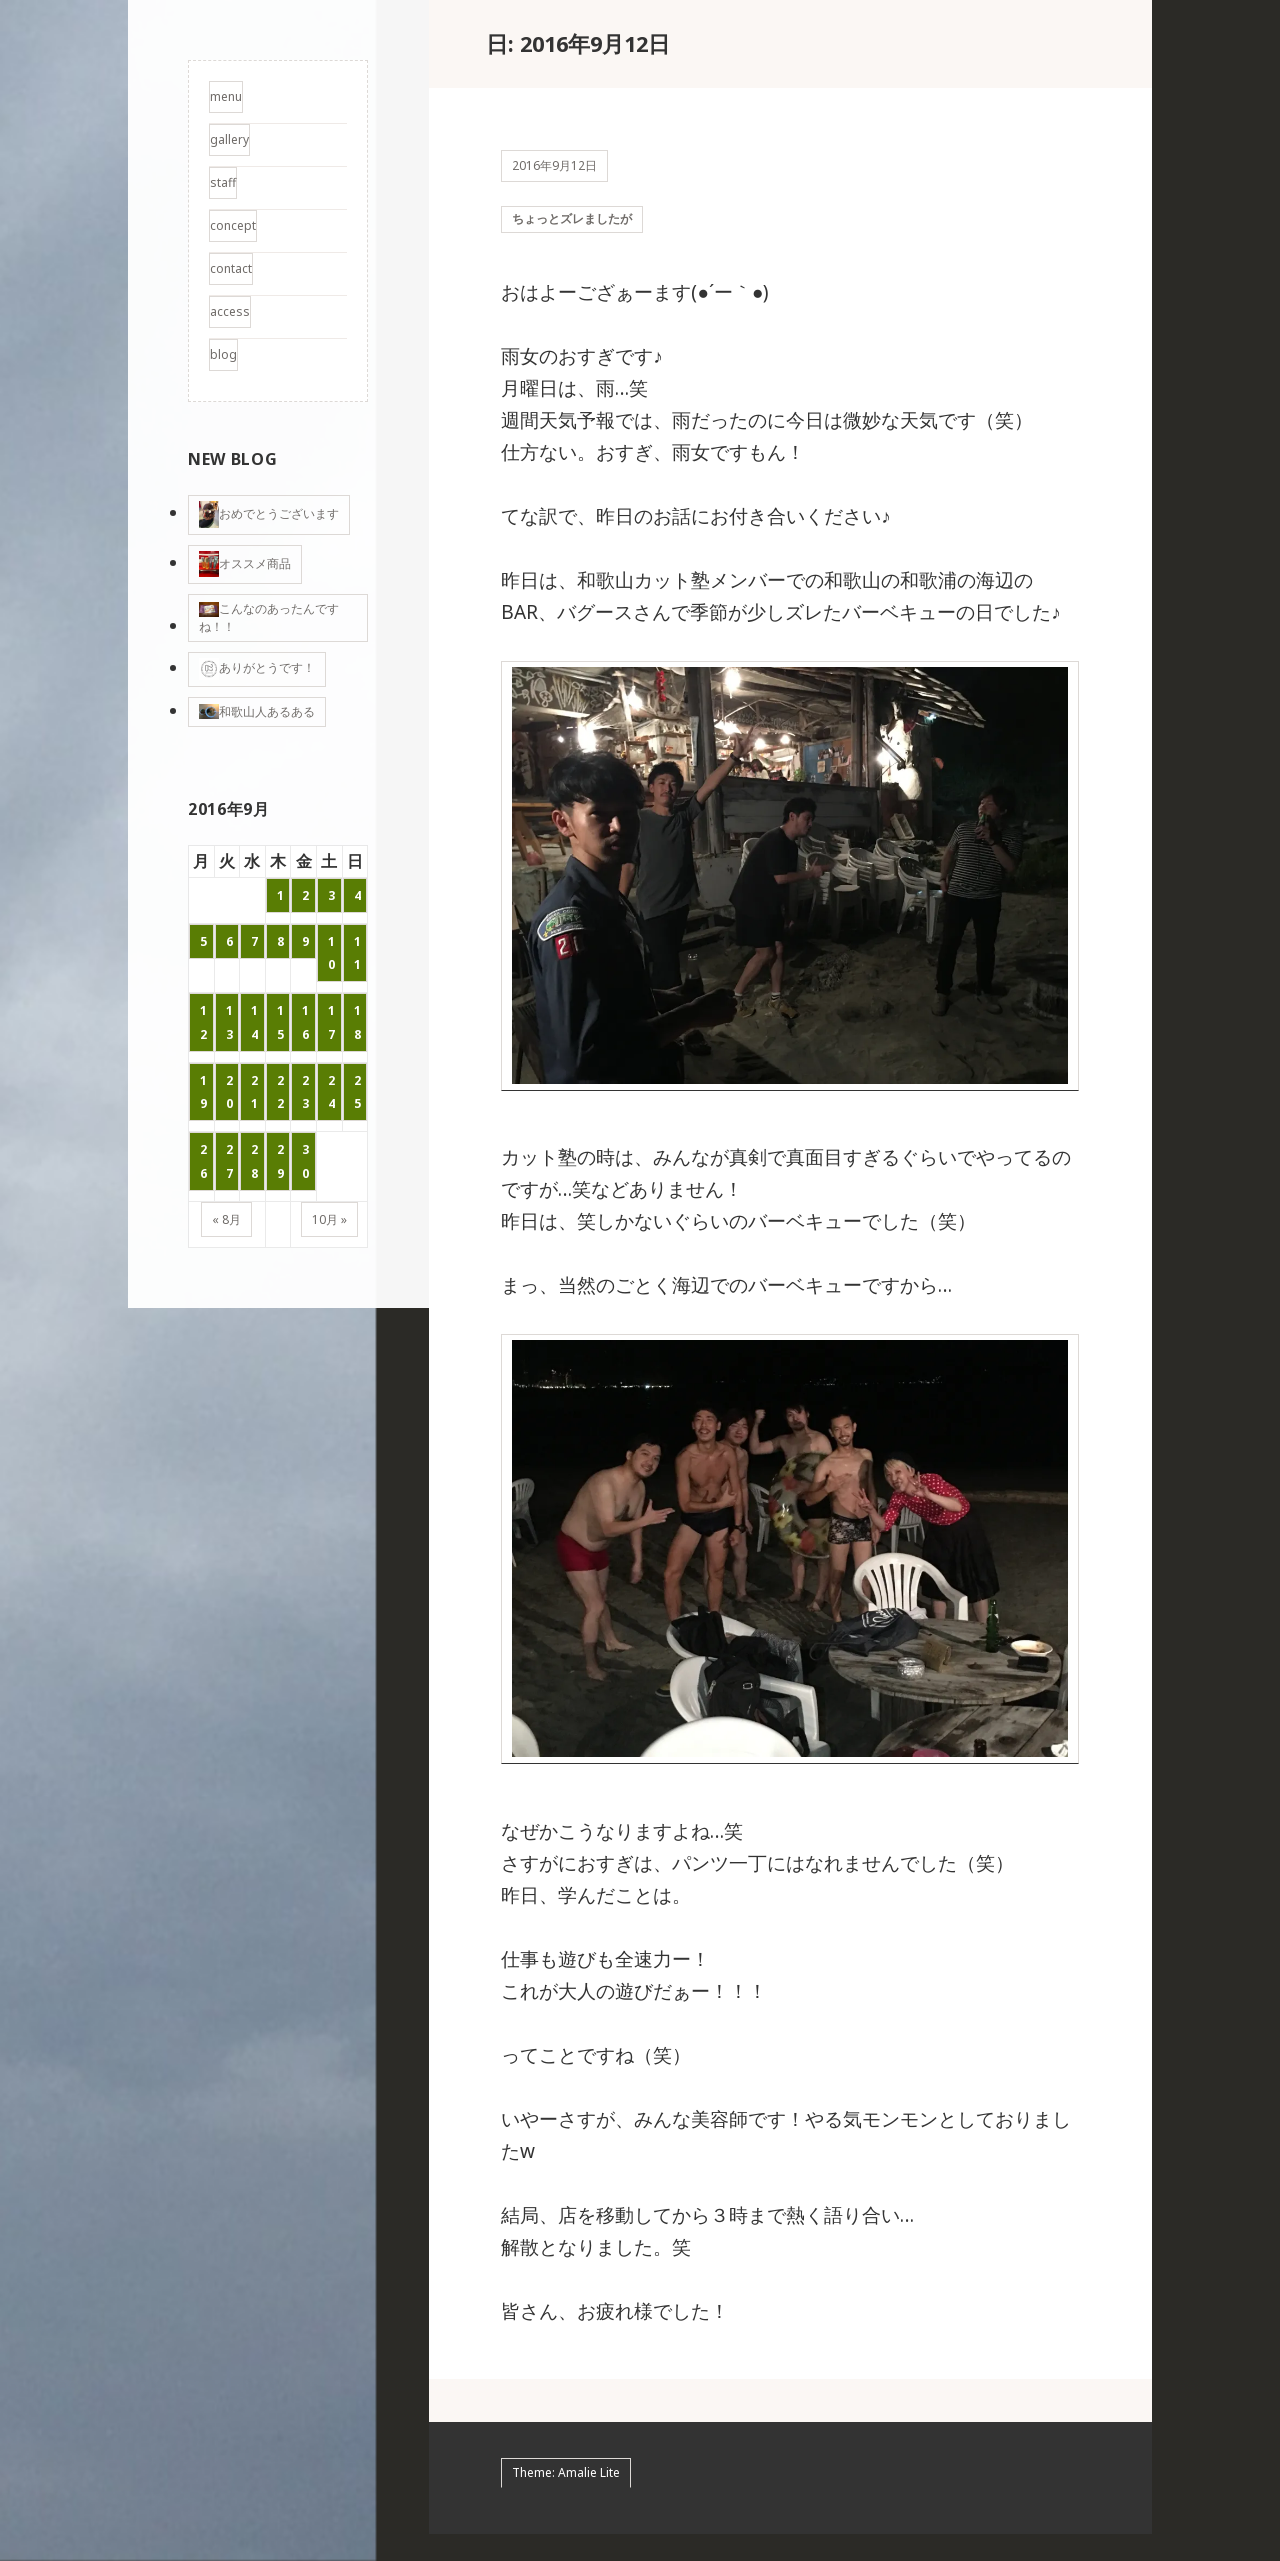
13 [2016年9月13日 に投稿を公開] (229, 1022)
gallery (229, 139)
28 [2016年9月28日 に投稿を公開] (254, 1161)
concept (233, 225)
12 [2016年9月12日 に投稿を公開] (203, 1022)
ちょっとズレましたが (572, 231)
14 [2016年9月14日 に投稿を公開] (254, 1022)
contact (231, 268)
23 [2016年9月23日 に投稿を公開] (305, 1092)
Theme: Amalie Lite (566, 2499)
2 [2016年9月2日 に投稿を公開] (305, 895)
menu (226, 96)
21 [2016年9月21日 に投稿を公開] (254, 1092)
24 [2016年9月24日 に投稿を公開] (331, 1092)
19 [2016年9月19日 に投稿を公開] (203, 1092)
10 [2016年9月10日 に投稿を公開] (331, 953)
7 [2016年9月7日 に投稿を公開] (254, 941)
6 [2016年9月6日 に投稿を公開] (229, 941)
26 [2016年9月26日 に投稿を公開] (203, 1161)
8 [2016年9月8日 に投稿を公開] (280, 941)
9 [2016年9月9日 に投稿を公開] (305, 941)
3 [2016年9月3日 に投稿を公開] (331, 895)
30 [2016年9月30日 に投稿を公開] (305, 1161)
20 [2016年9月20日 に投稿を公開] (229, 1092)
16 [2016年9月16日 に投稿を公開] (305, 1022)
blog (223, 354)
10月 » (329, 1219)
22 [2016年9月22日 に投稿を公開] (280, 1092)
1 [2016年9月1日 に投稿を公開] (280, 895)
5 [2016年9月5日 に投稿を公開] (203, 941)
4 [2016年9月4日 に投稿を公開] (357, 895)
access (230, 311)
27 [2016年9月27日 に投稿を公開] (229, 1161)
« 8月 (226, 1219)
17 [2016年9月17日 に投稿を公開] (331, 1022)
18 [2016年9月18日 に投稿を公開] (357, 1022)
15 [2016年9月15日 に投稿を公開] (280, 1022)
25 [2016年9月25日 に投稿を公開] (357, 1092)
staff (223, 182)
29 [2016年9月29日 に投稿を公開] (280, 1161)
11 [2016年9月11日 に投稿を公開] (357, 953)
